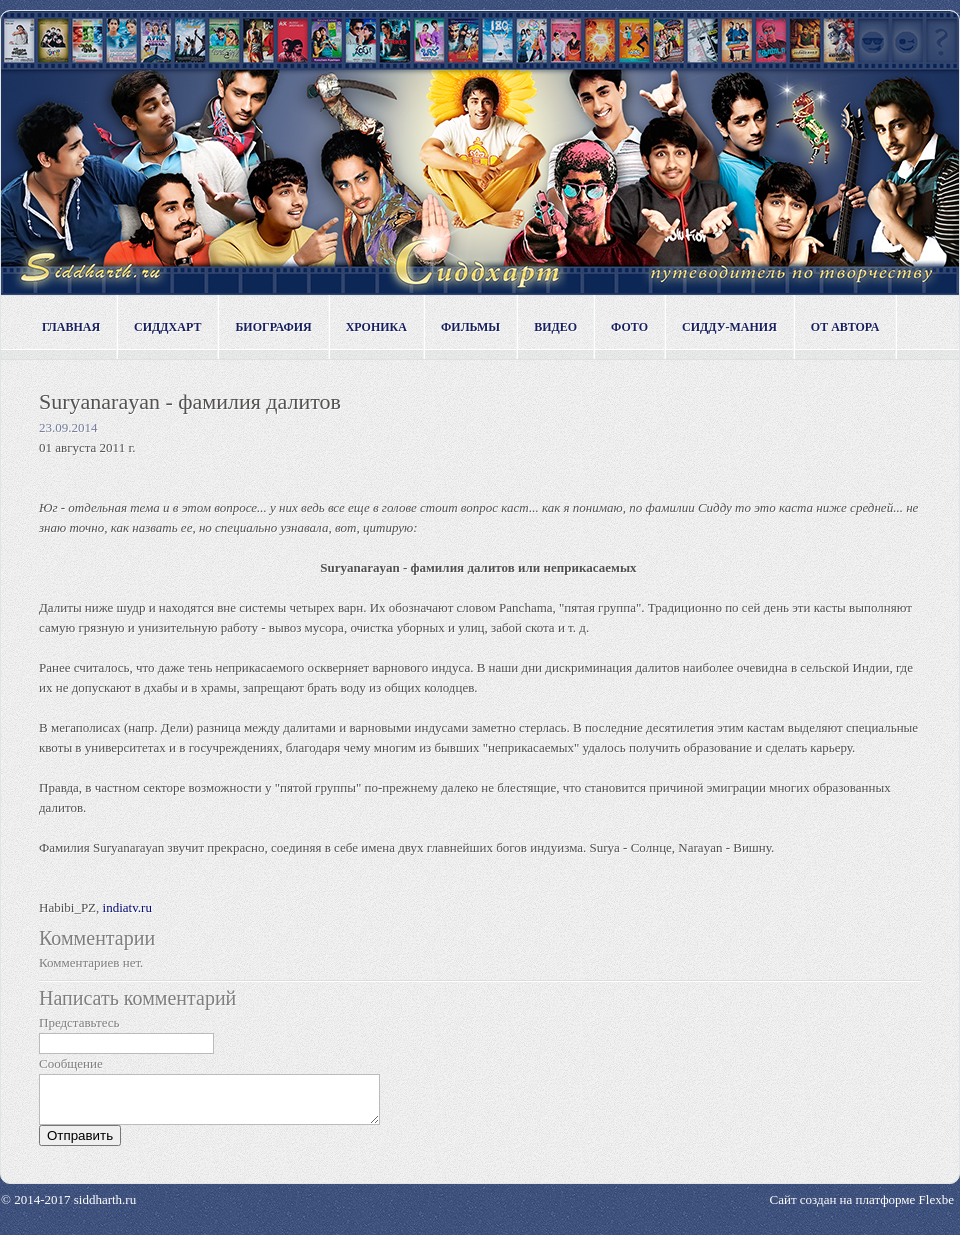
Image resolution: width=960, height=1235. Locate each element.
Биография (273, 327)
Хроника (376, 327)
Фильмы (470, 327)
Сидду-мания (729, 327)
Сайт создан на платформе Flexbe (862, 1208)
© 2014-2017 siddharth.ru (68, 1208)
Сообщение (71, 1063)
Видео (555, 327)
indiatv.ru (127, 907)
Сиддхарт (167, 327)
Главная (71, 327)
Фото (629, 327)
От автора (845, 327)
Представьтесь (79, 1022)
